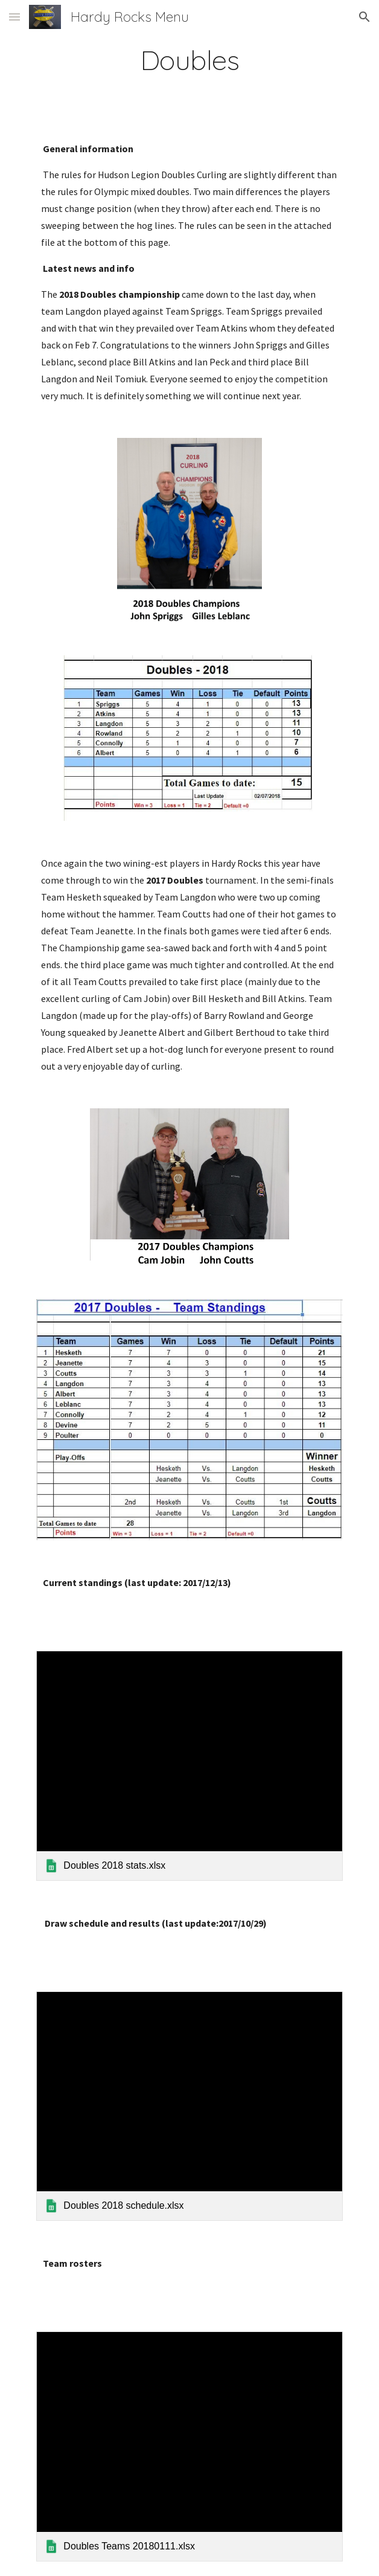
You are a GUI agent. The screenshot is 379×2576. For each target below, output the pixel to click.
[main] (189, 60)
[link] (189, 1765)
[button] (14, 16)
